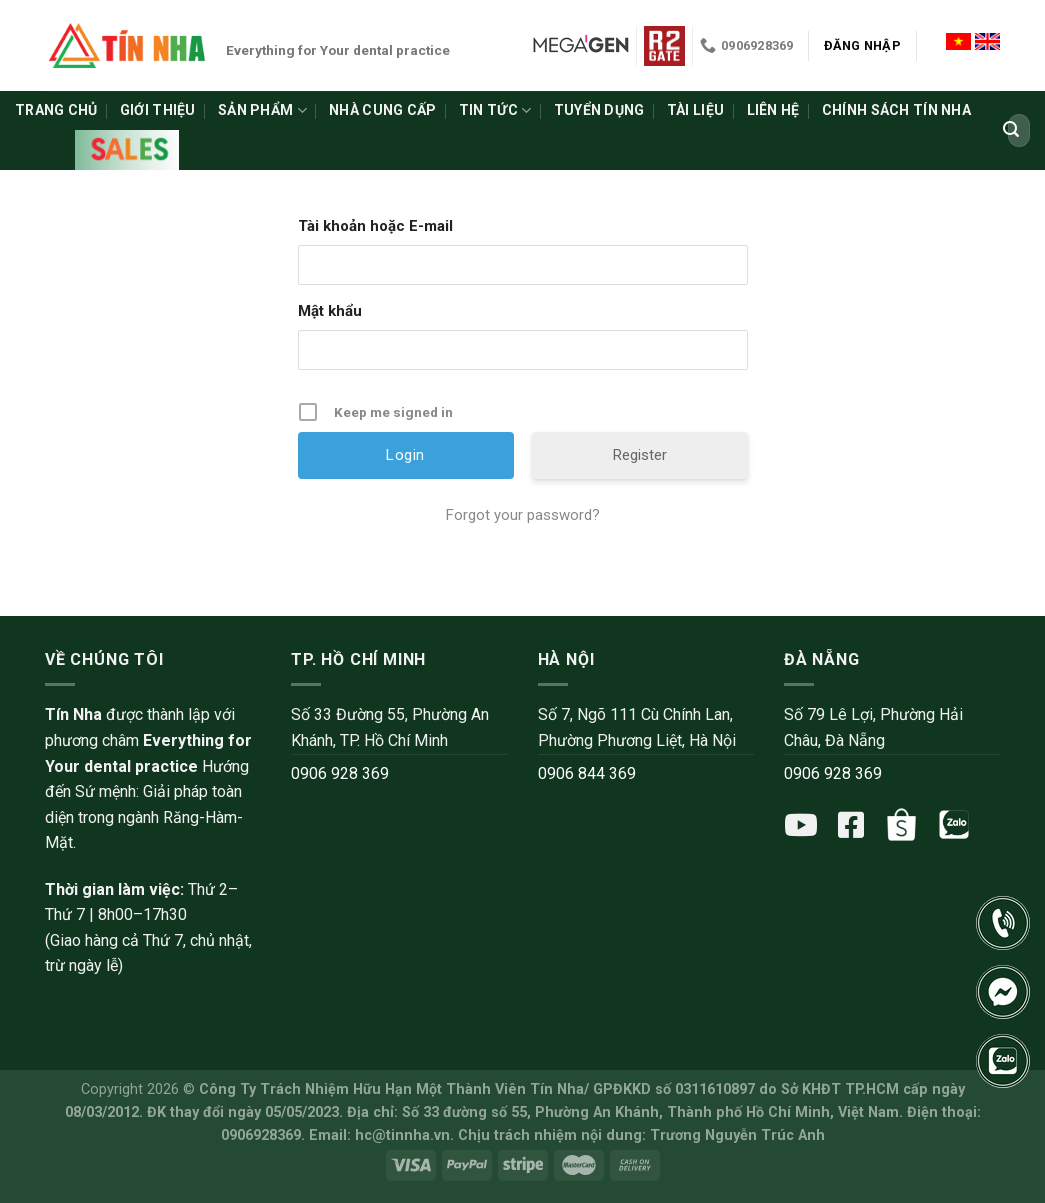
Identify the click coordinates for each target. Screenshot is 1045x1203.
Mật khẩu (330, 311)
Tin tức (495, 110)
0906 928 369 (340, 773)
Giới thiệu (158, 110)
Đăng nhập (862, 45)
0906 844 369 (587, 773)
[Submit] (1011, 131)
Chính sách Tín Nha (896, 110)
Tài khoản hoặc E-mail (375, 226)
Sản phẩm (262, 110)
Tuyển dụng (599, 110)
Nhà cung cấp (382, 110)
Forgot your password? (523, 515)
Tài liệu (695, 110)
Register (640, 455)
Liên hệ (773, 110)
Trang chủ (56, 110)
